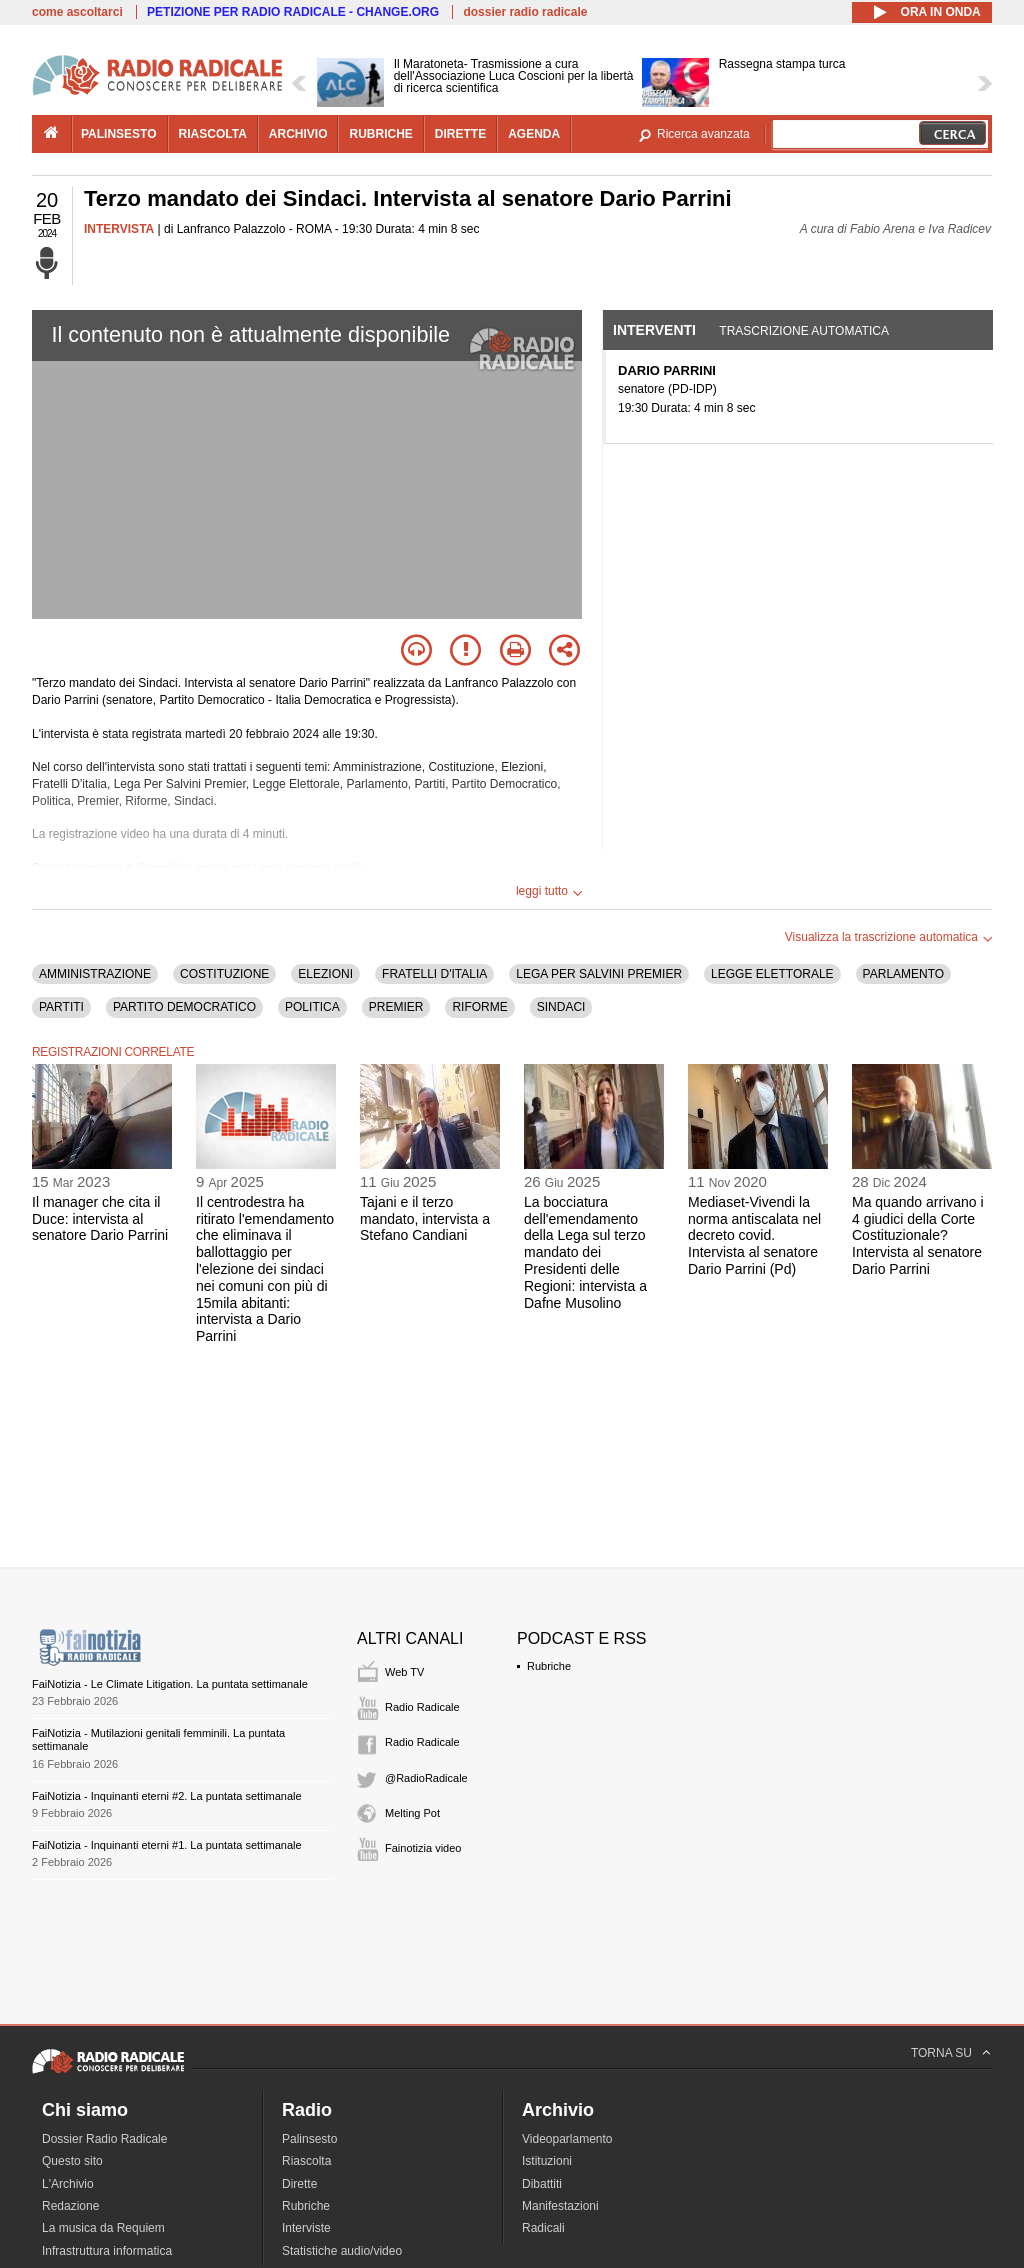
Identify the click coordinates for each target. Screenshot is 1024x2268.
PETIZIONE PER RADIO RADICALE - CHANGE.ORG (293, 12)
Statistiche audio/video (342, 2251)
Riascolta (306, 2161)
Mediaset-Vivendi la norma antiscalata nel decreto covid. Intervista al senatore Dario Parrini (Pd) (754, 1235)
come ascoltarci (77, 12)
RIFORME (479, 1007)
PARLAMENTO (904, 974)
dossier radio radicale (525, 12)
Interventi (654, 330)
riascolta (213, 134)
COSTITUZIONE (224, 974)
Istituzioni (547, 2161)
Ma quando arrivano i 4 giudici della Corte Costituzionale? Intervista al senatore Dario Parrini (918, 1235)
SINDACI (561, 1007)
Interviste (306, 2228)
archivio (298, 134)
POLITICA (312, 1007)
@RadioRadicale (426, 1778)
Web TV (404, 1672)
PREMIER (396, 1007)
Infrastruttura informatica (107, 2251)
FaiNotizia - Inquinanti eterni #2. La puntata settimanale (167, 1796)
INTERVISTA (119, 229)
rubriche (380, 134)
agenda (534, 134)
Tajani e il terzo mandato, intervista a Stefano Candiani (425, 1219)
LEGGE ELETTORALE (772, 974)
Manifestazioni (560, 2206)
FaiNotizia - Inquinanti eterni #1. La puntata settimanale (167, 1845)
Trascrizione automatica (804, 331)
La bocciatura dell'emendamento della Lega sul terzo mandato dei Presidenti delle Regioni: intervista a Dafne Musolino (585, 1252)
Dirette (299, 2184)
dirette (460, 134)
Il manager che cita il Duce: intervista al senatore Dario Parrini (100, 1219)
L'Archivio (68, 2184)
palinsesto (119, 134)
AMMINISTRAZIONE (95, 974)
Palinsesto (309, 2139)
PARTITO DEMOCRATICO (184, 1007)
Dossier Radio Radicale (104, 2139)
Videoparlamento (567, 2139)
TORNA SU (941, 2053)
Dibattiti (542, 2184)
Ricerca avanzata (703, 134)
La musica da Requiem (103, 2228)
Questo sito (72, 2161)
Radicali (543, 2228)
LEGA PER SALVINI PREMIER (599, 974)
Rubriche (549, 1666)
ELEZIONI (325, 974)
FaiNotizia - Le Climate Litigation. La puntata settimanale (170, 1684)
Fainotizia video (423, 1848)
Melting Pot (412, 1813)
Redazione (70, 2206)
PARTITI (61, 1007)
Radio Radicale (422, 1707)
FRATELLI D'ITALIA (434, 974)
